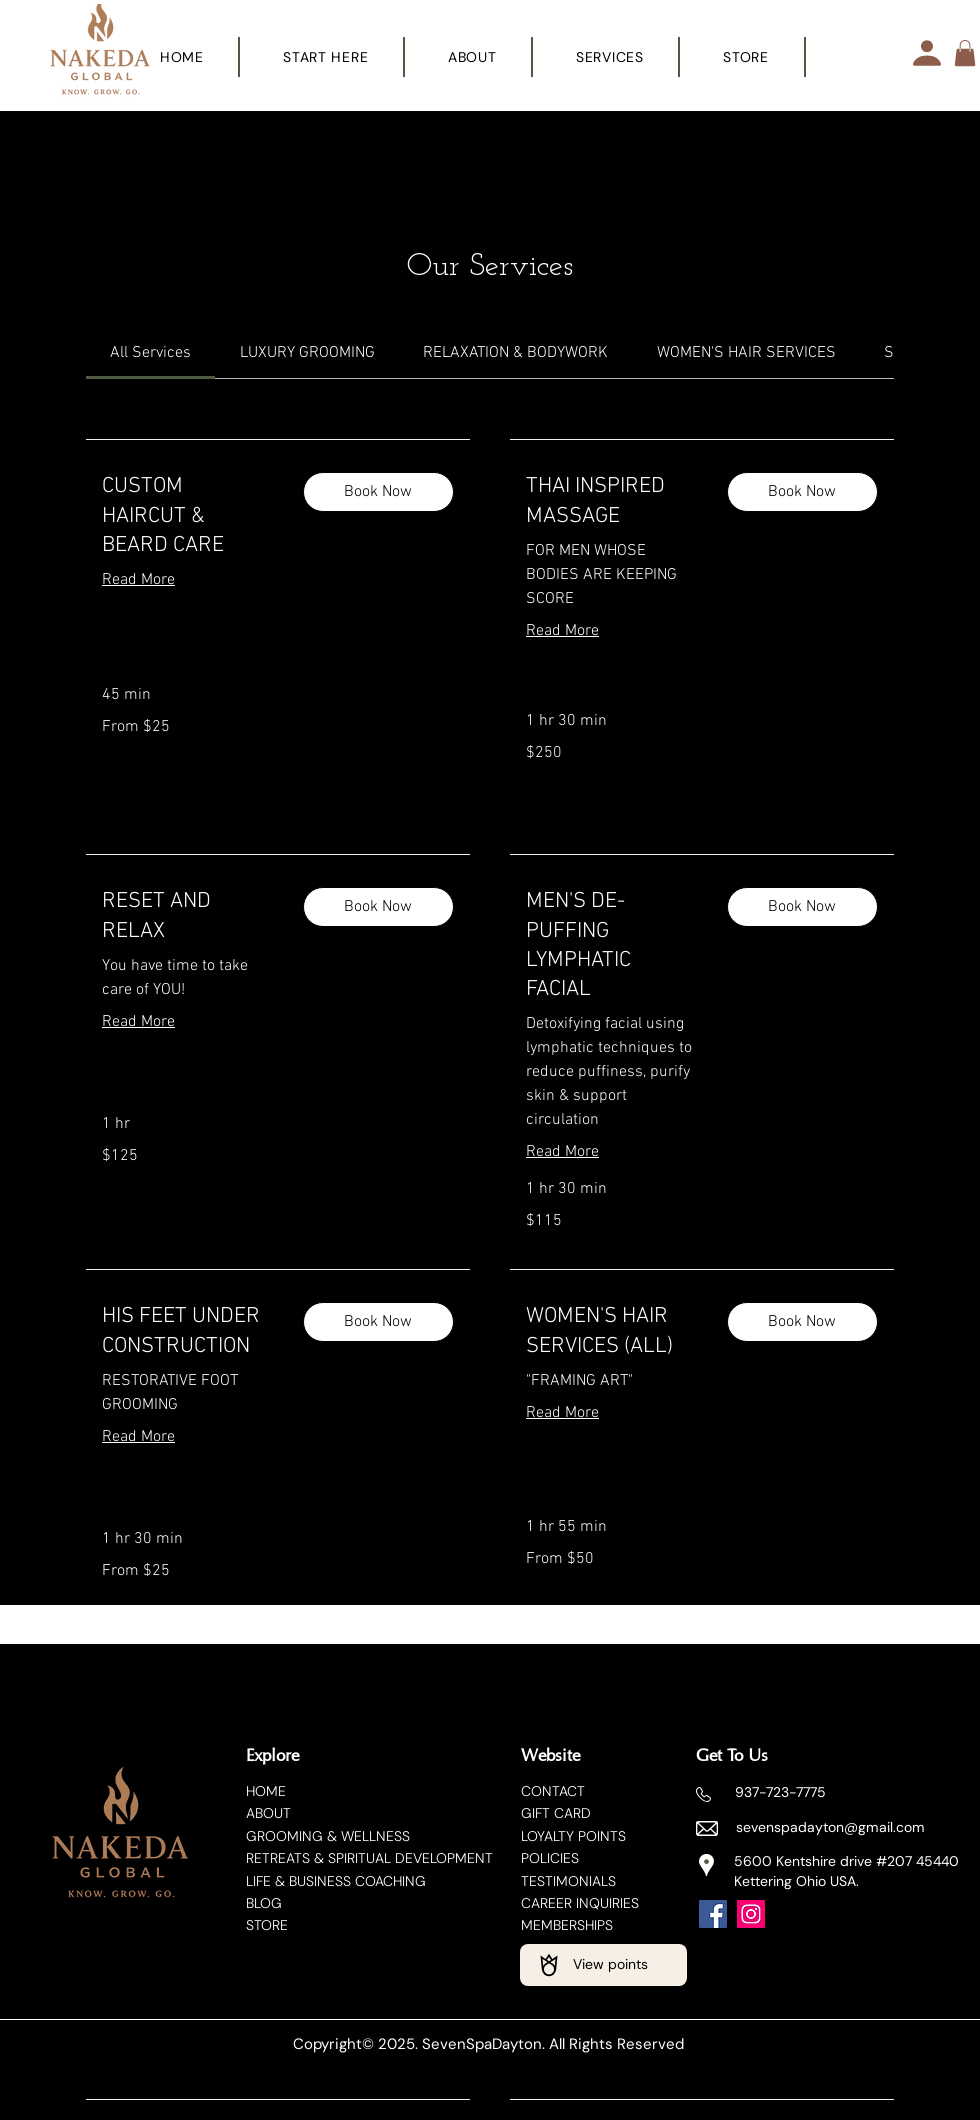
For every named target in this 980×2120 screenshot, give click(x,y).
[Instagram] (751, 1914)
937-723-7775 (780, 1792)
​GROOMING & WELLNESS (328, 1836)
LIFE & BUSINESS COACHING (336, 1881)
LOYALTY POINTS (573, 1836)
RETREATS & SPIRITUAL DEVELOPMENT (369, 1858)
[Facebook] (713, 1914)
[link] (150, 353)
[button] (610, 57)
